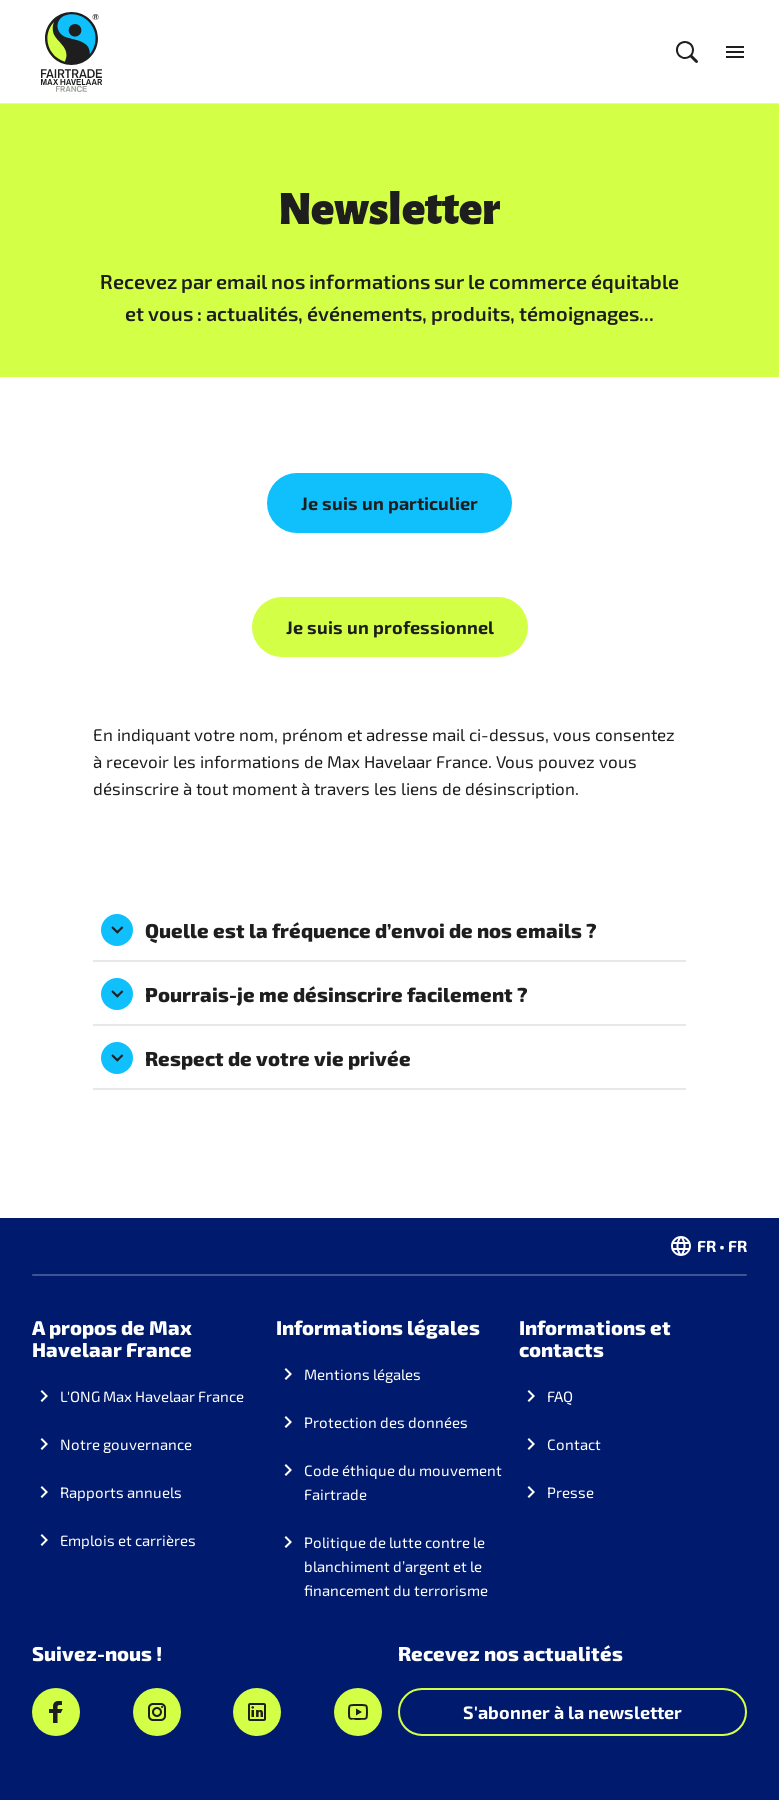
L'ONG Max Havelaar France (152, 1396)
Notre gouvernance (126, 1444)
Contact (574, 1444)
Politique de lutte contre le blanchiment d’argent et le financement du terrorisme (396, 1566)
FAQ (560, 1396)
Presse (570, 1492)
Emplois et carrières (128, 1540)
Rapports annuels (121, 1492)
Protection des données (386, 1422)
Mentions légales (362, 1374)
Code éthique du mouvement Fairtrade (403, 1482)
